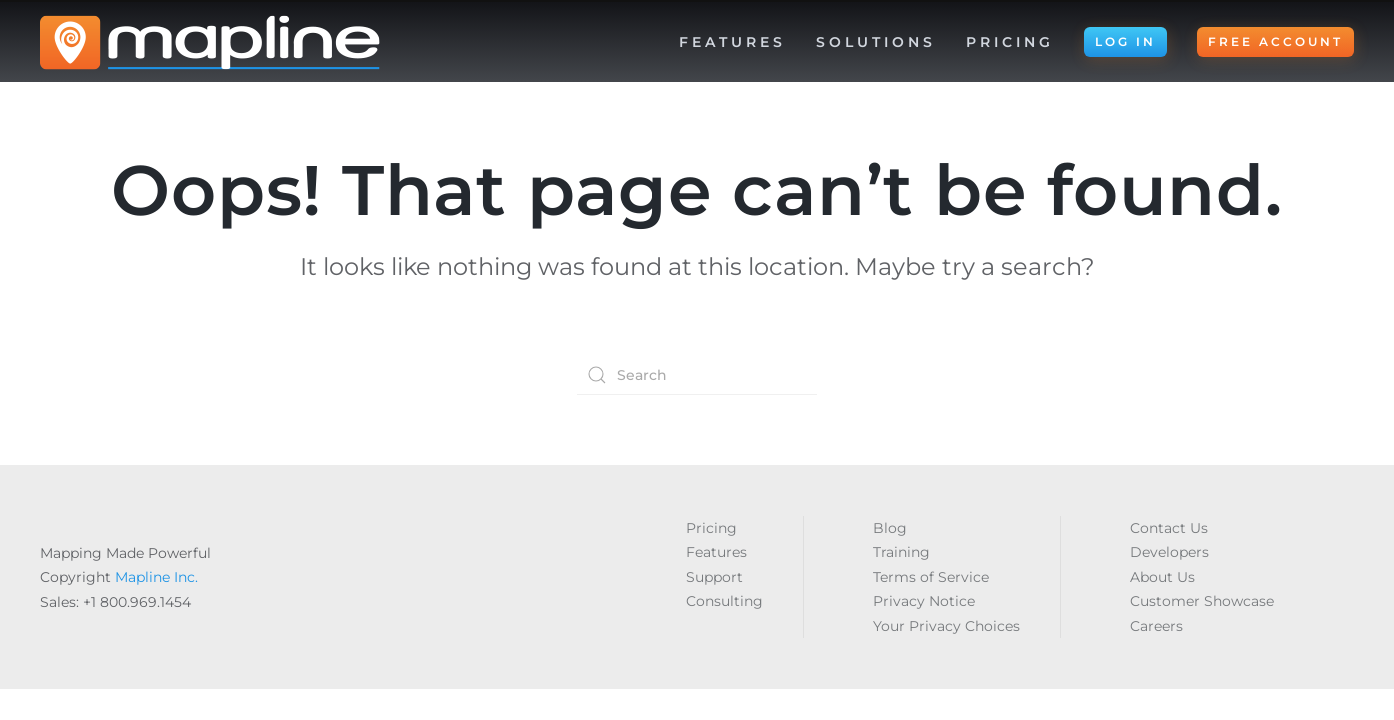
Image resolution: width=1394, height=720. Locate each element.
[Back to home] (210, 42)
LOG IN (1125, 41)
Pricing (1010, 42)
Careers (1156, 626)
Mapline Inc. (156, 577)
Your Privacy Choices (946, 626)
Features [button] (732, 42)
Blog (890, 528)
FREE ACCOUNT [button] (1275, 41)
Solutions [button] (876, 42)
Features (716, 552)
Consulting (724, 601)
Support (714, 577)
